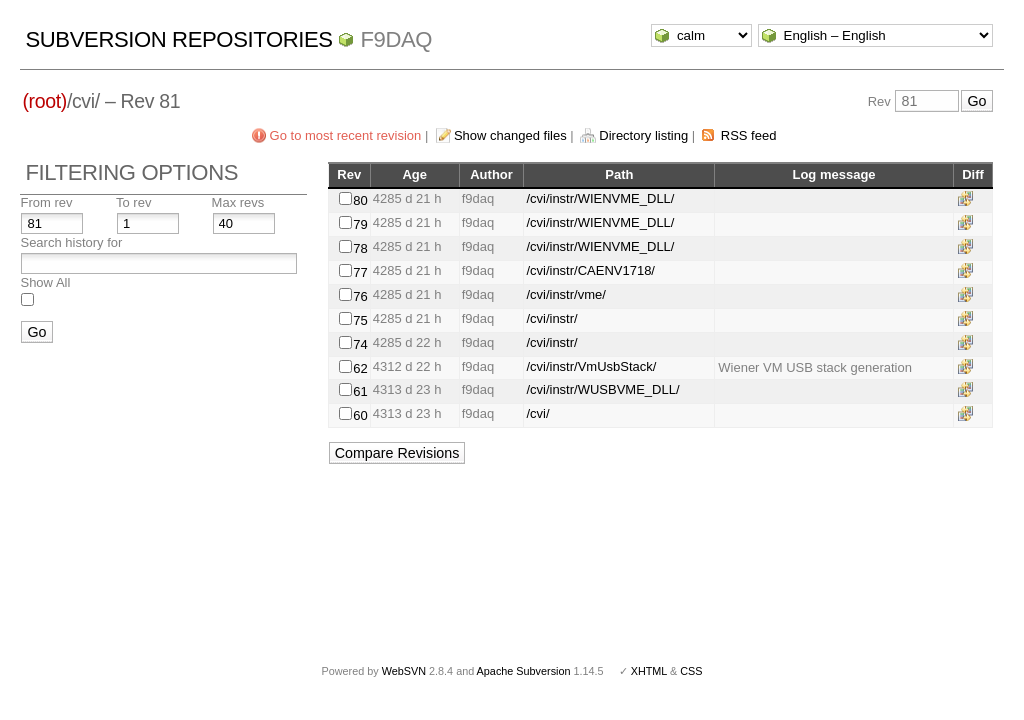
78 (360, 248)
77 (360, 272)
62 (360, 368)
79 (360, 224)
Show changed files (510, 135)
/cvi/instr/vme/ (565, 294)
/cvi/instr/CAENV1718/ (590, 270)
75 (360, 320)
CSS (691, 671)
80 (360, 200)
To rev (133, 202)
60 (360, 415)
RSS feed (749, 135)
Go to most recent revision (346, 135)
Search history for (71, 242)
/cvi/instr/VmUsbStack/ (591, 366)
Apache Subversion (524, 671)
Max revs (238, 202)
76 (360, 296)
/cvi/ (537, 413)
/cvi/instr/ (551, 318)
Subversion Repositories (178, 39)
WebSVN (404, 671)
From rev (46, 202)
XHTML (649, 671)
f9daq (396, 39)
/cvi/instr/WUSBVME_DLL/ (602, 389)
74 (360, 344)
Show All (45, 282)
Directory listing (643, 135)
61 (360, 391)
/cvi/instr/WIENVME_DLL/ (600, 198)
